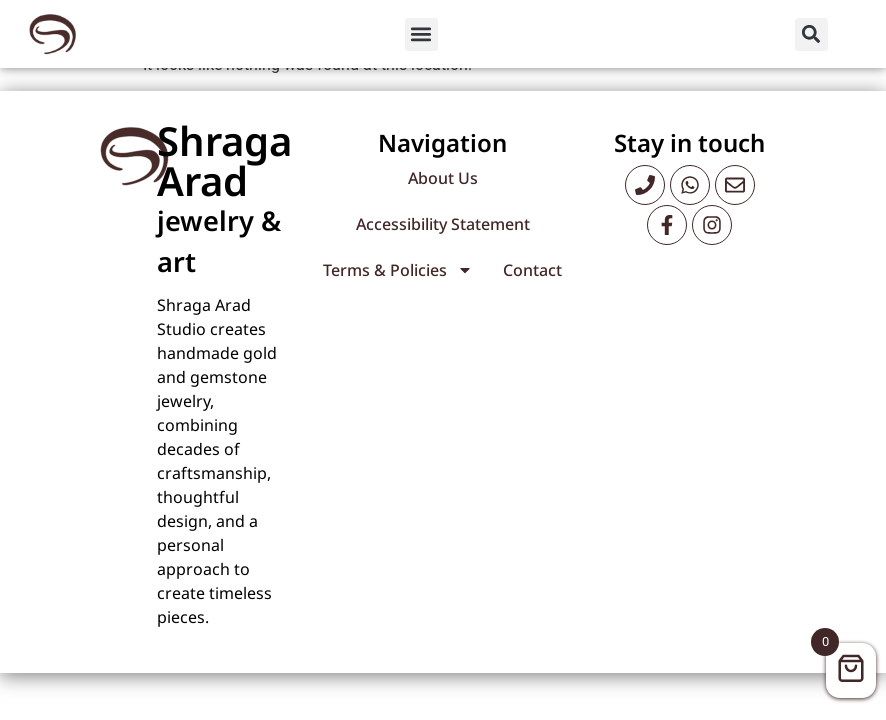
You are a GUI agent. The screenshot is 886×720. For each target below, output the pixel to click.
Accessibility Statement (443, 239)
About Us (443, 193)
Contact (532, 285)
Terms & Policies (398, 285)
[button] (421, 34)
